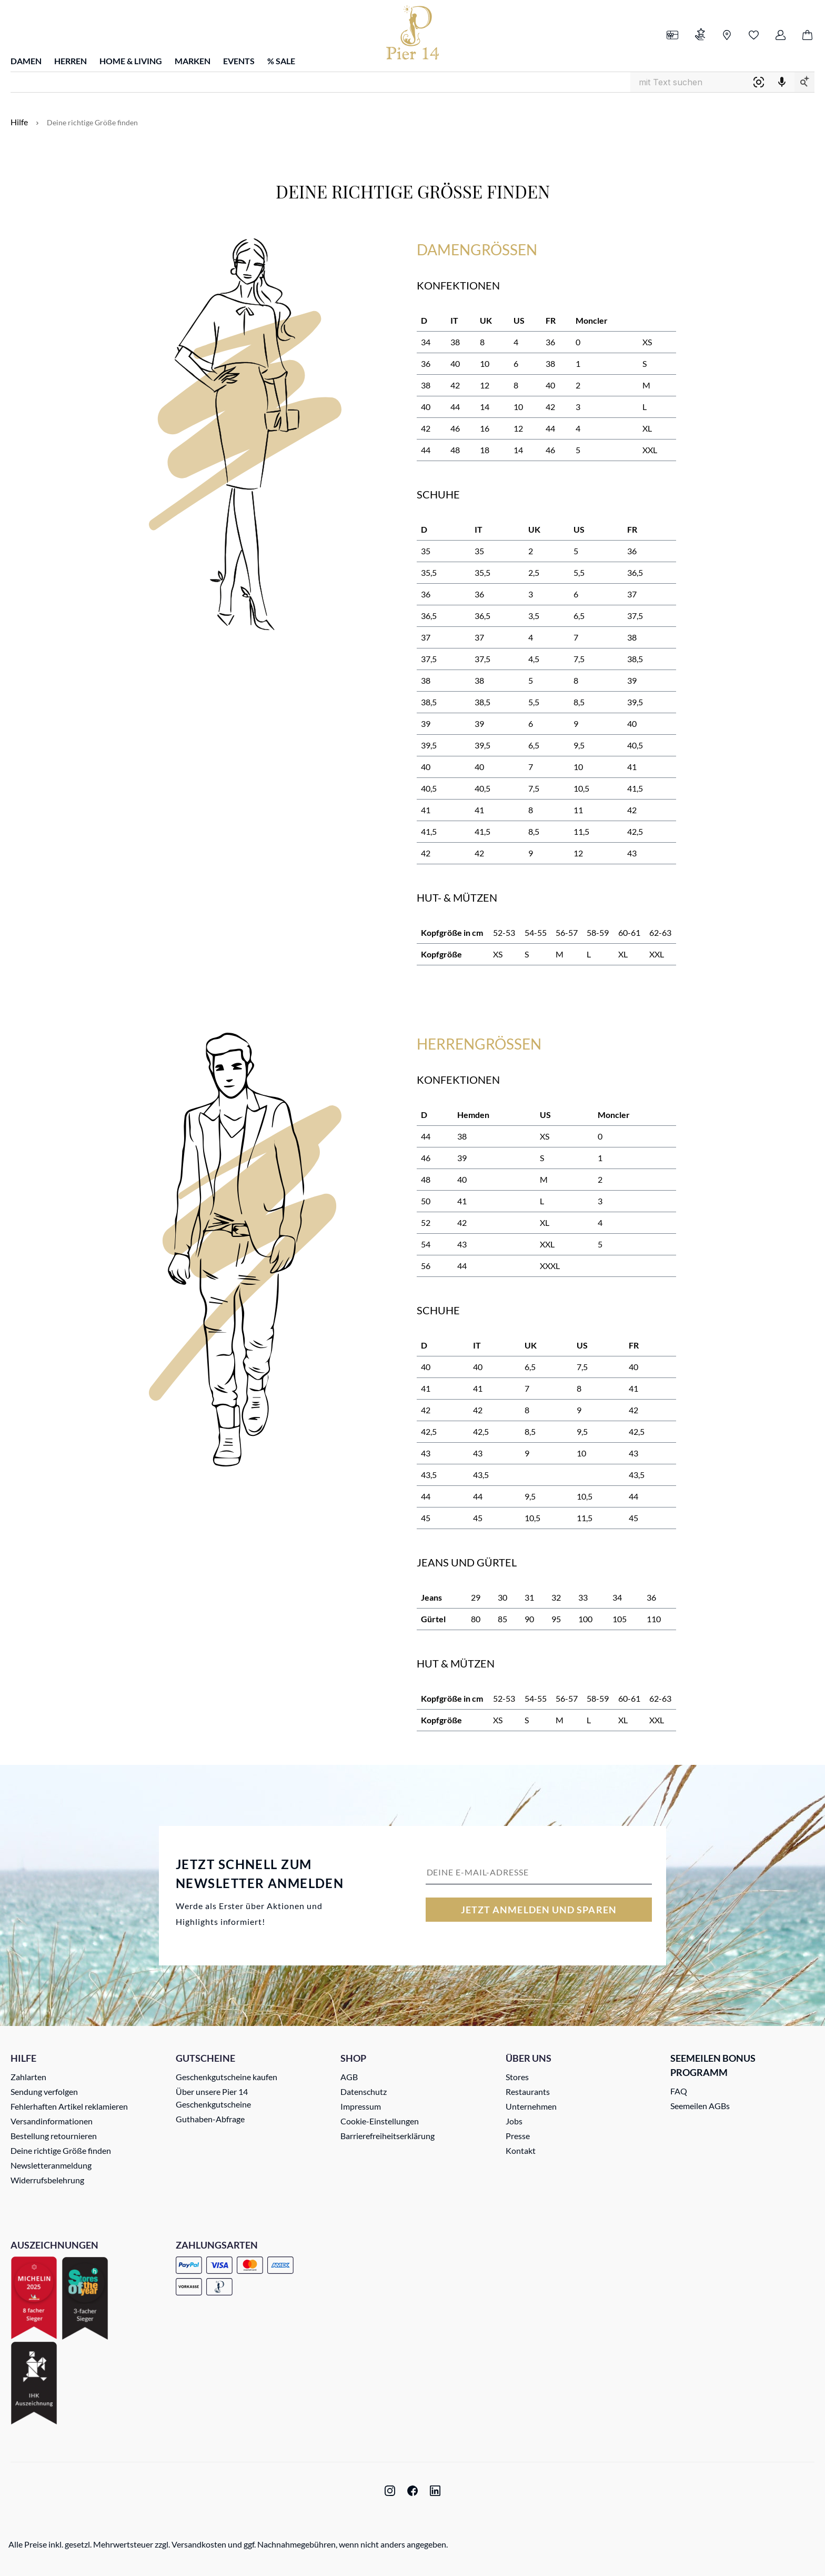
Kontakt (521, 2150)
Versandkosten (199, 2544)
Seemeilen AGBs (700, 2106)
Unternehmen (531, 2106)
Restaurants (528, 2091)
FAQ (678, 2091)
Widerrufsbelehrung (47, 2180)
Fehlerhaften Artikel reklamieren (69, 2106)
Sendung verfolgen (44, 2091)
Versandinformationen (52, 2121)
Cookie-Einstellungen (379, 2121)
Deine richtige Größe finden (61, 2150)
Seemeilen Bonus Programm (713, 2065)
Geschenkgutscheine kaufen (226, 2077)
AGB (349, 2077)
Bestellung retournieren (54, 2136)
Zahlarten (28, 2077)
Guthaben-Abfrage (210, 2119)
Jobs (514, 2121)
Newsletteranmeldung (51, 2165)
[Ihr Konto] (780, 36)
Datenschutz (363, 2091)
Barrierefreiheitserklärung (387, 2136)
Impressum (360, 2106)
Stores (517, 2077)
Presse (518, 2136)
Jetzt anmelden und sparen (539, 1909)
